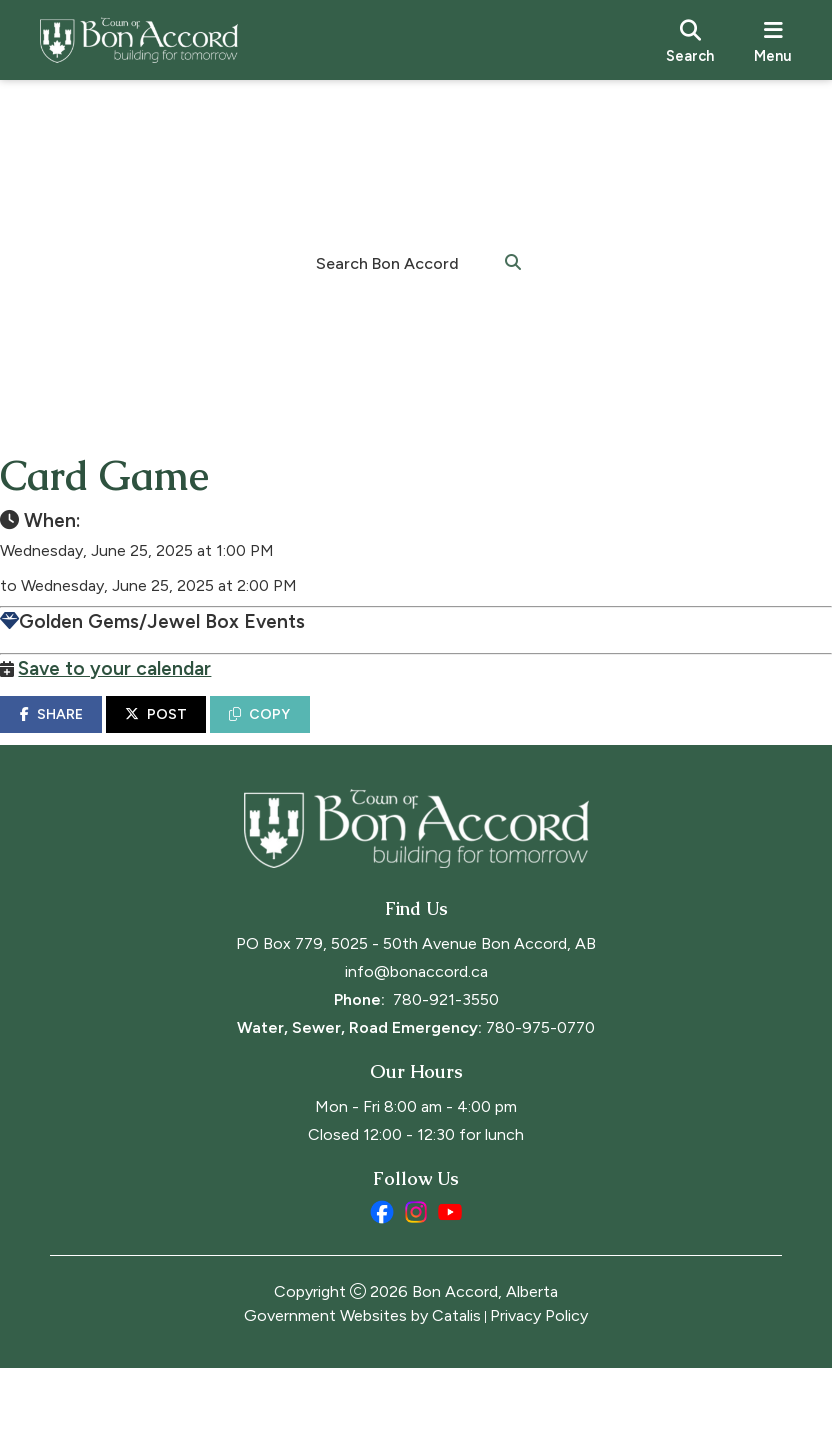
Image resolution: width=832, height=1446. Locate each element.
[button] (513, 261)
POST (206, 734)
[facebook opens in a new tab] (382, 1290)
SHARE (100, 734)
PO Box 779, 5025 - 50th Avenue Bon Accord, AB (416, 1021)
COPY (309, 734)
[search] (690, 40)
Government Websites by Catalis (362, 1393)
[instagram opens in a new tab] (416, 1290)
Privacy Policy (539, 1393)
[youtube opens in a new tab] (450, 1290)
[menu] (773, 40)
